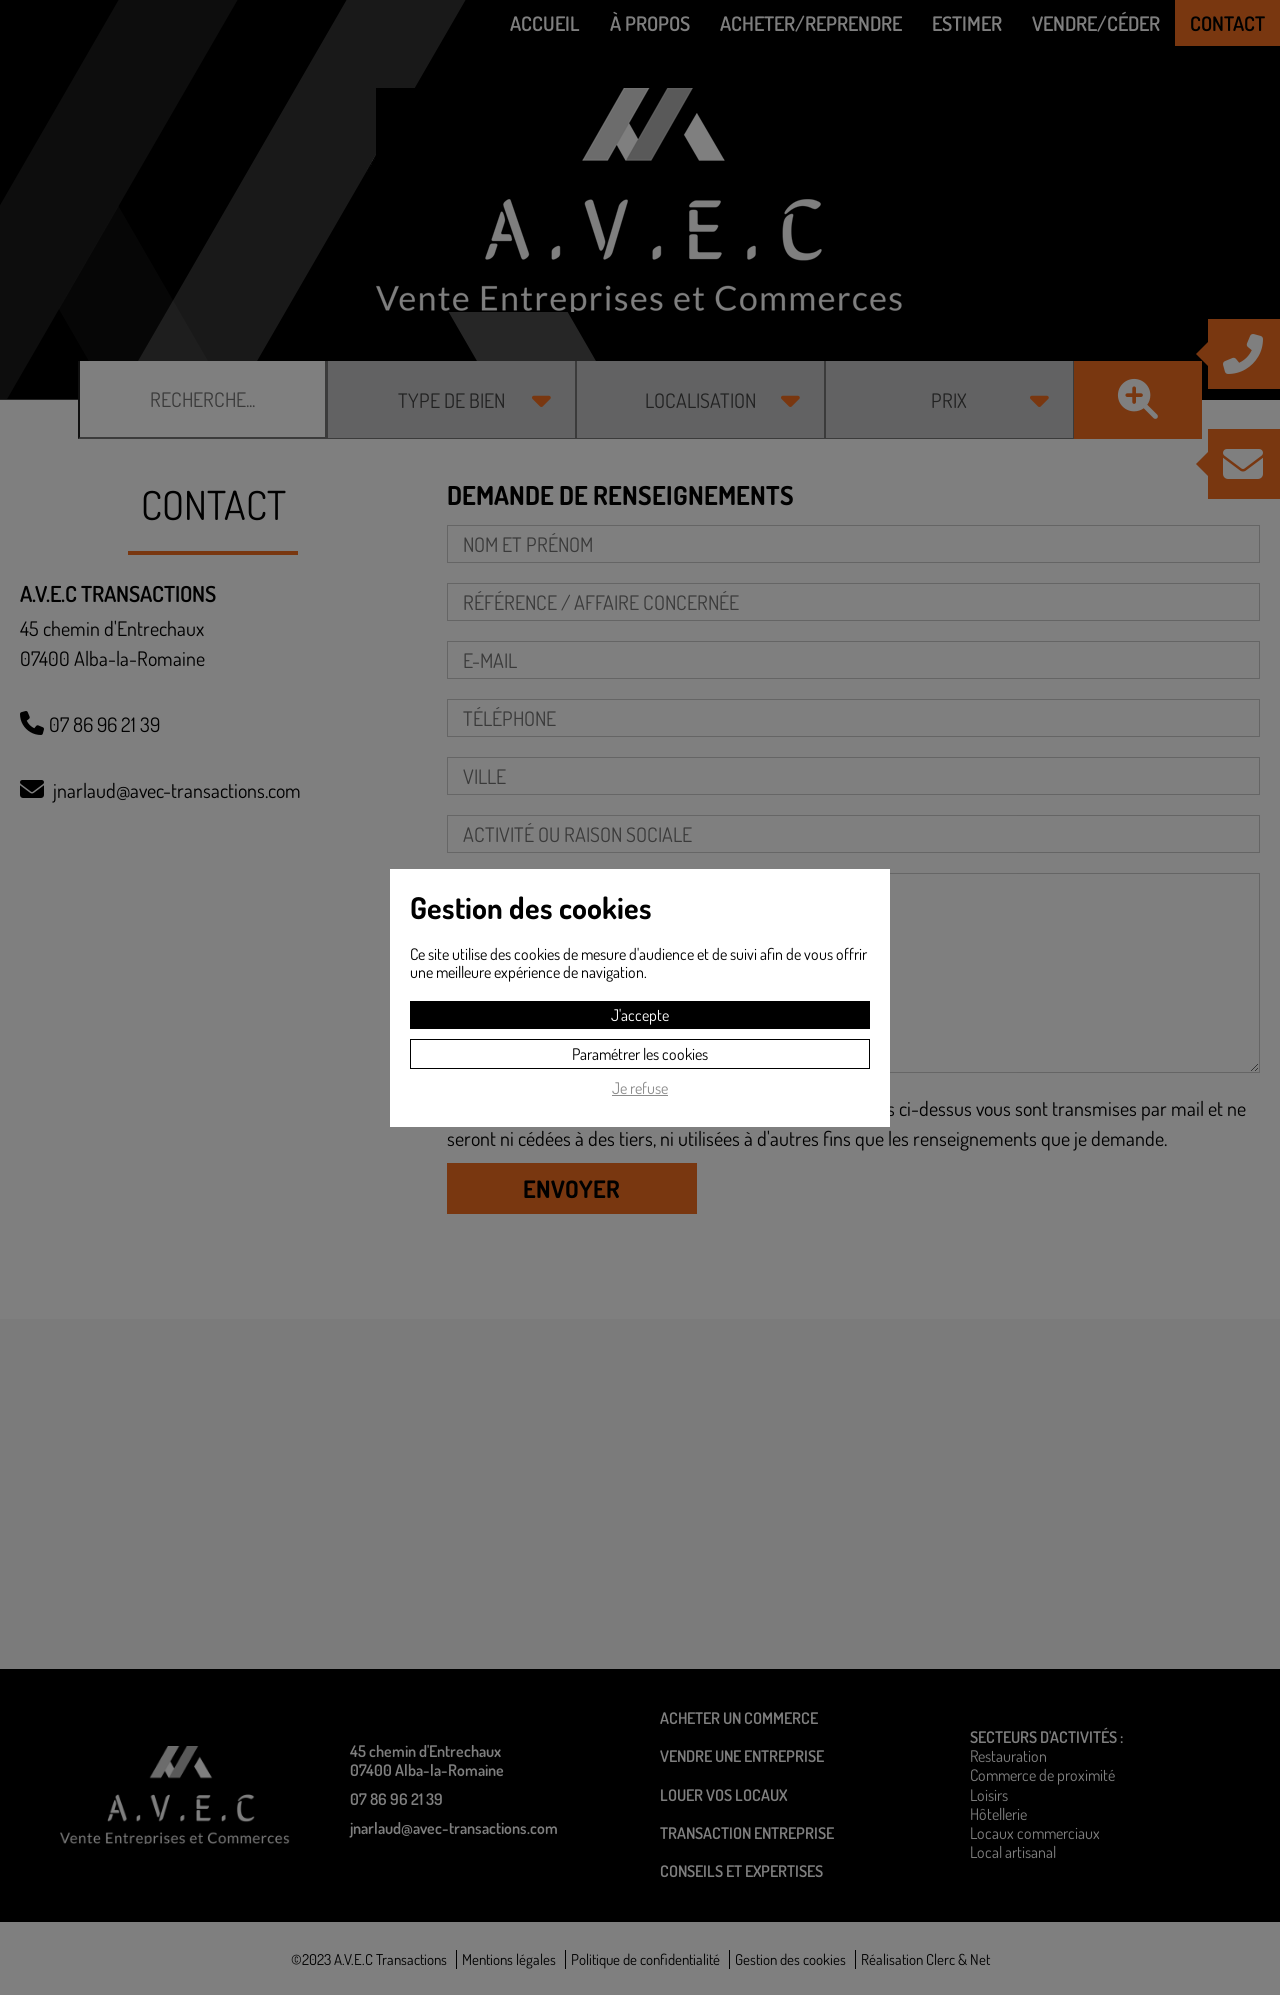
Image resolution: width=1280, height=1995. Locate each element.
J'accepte (640, 1015)
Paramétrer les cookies (640, 1054)
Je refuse (640, 1088)
